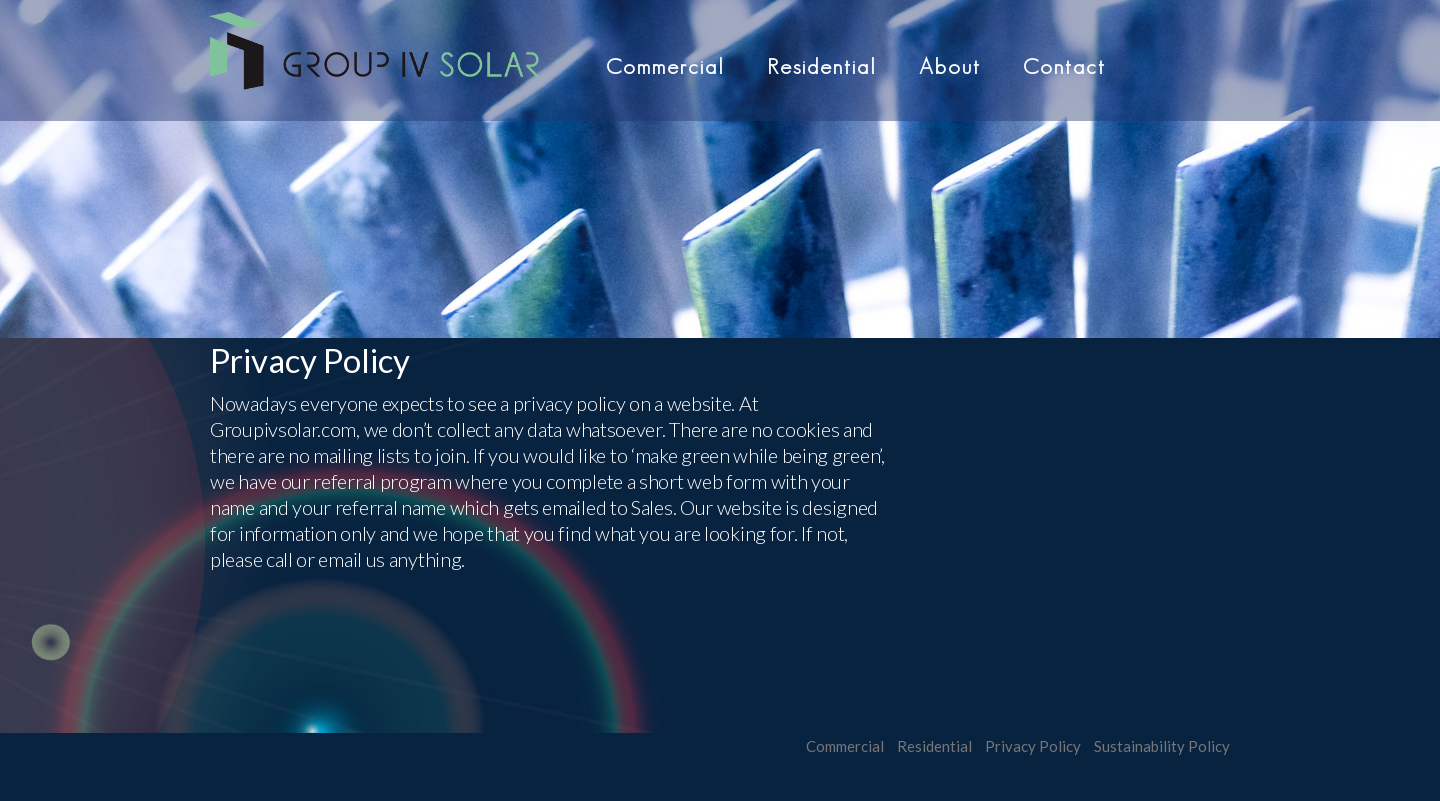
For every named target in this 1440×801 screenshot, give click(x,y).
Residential (822, 66)
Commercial (665, 66)
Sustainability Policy (1162, 746)
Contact (1064, 66)
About (950, 66)
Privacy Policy (1033, 746)
